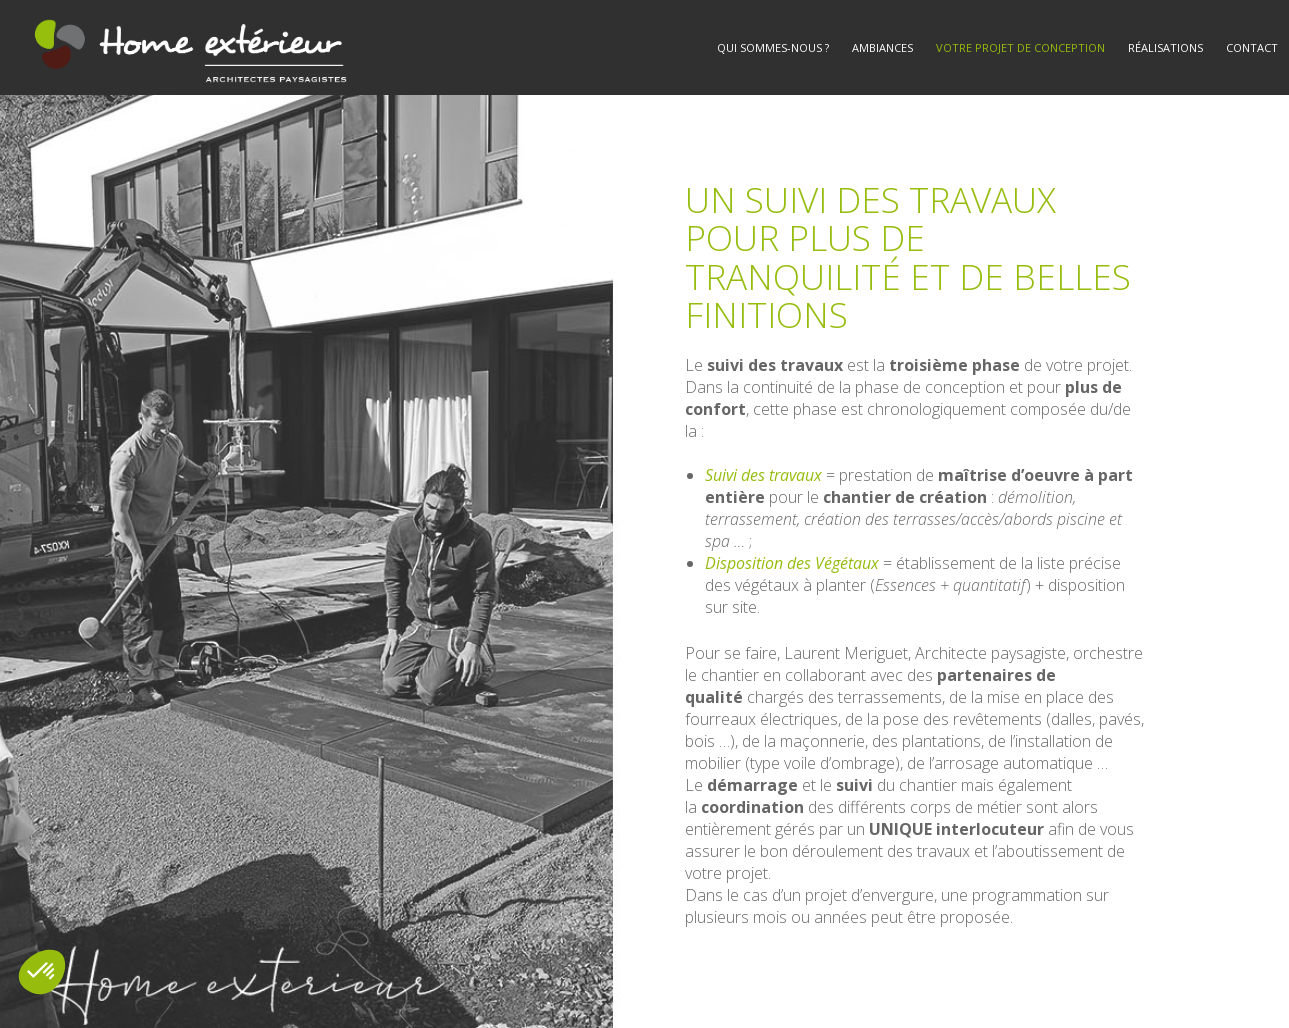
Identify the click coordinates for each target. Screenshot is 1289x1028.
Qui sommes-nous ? (773, 47)
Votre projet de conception (1020, 47)
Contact (1252, 47)
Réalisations (1165, 47)
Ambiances (882, 47)
